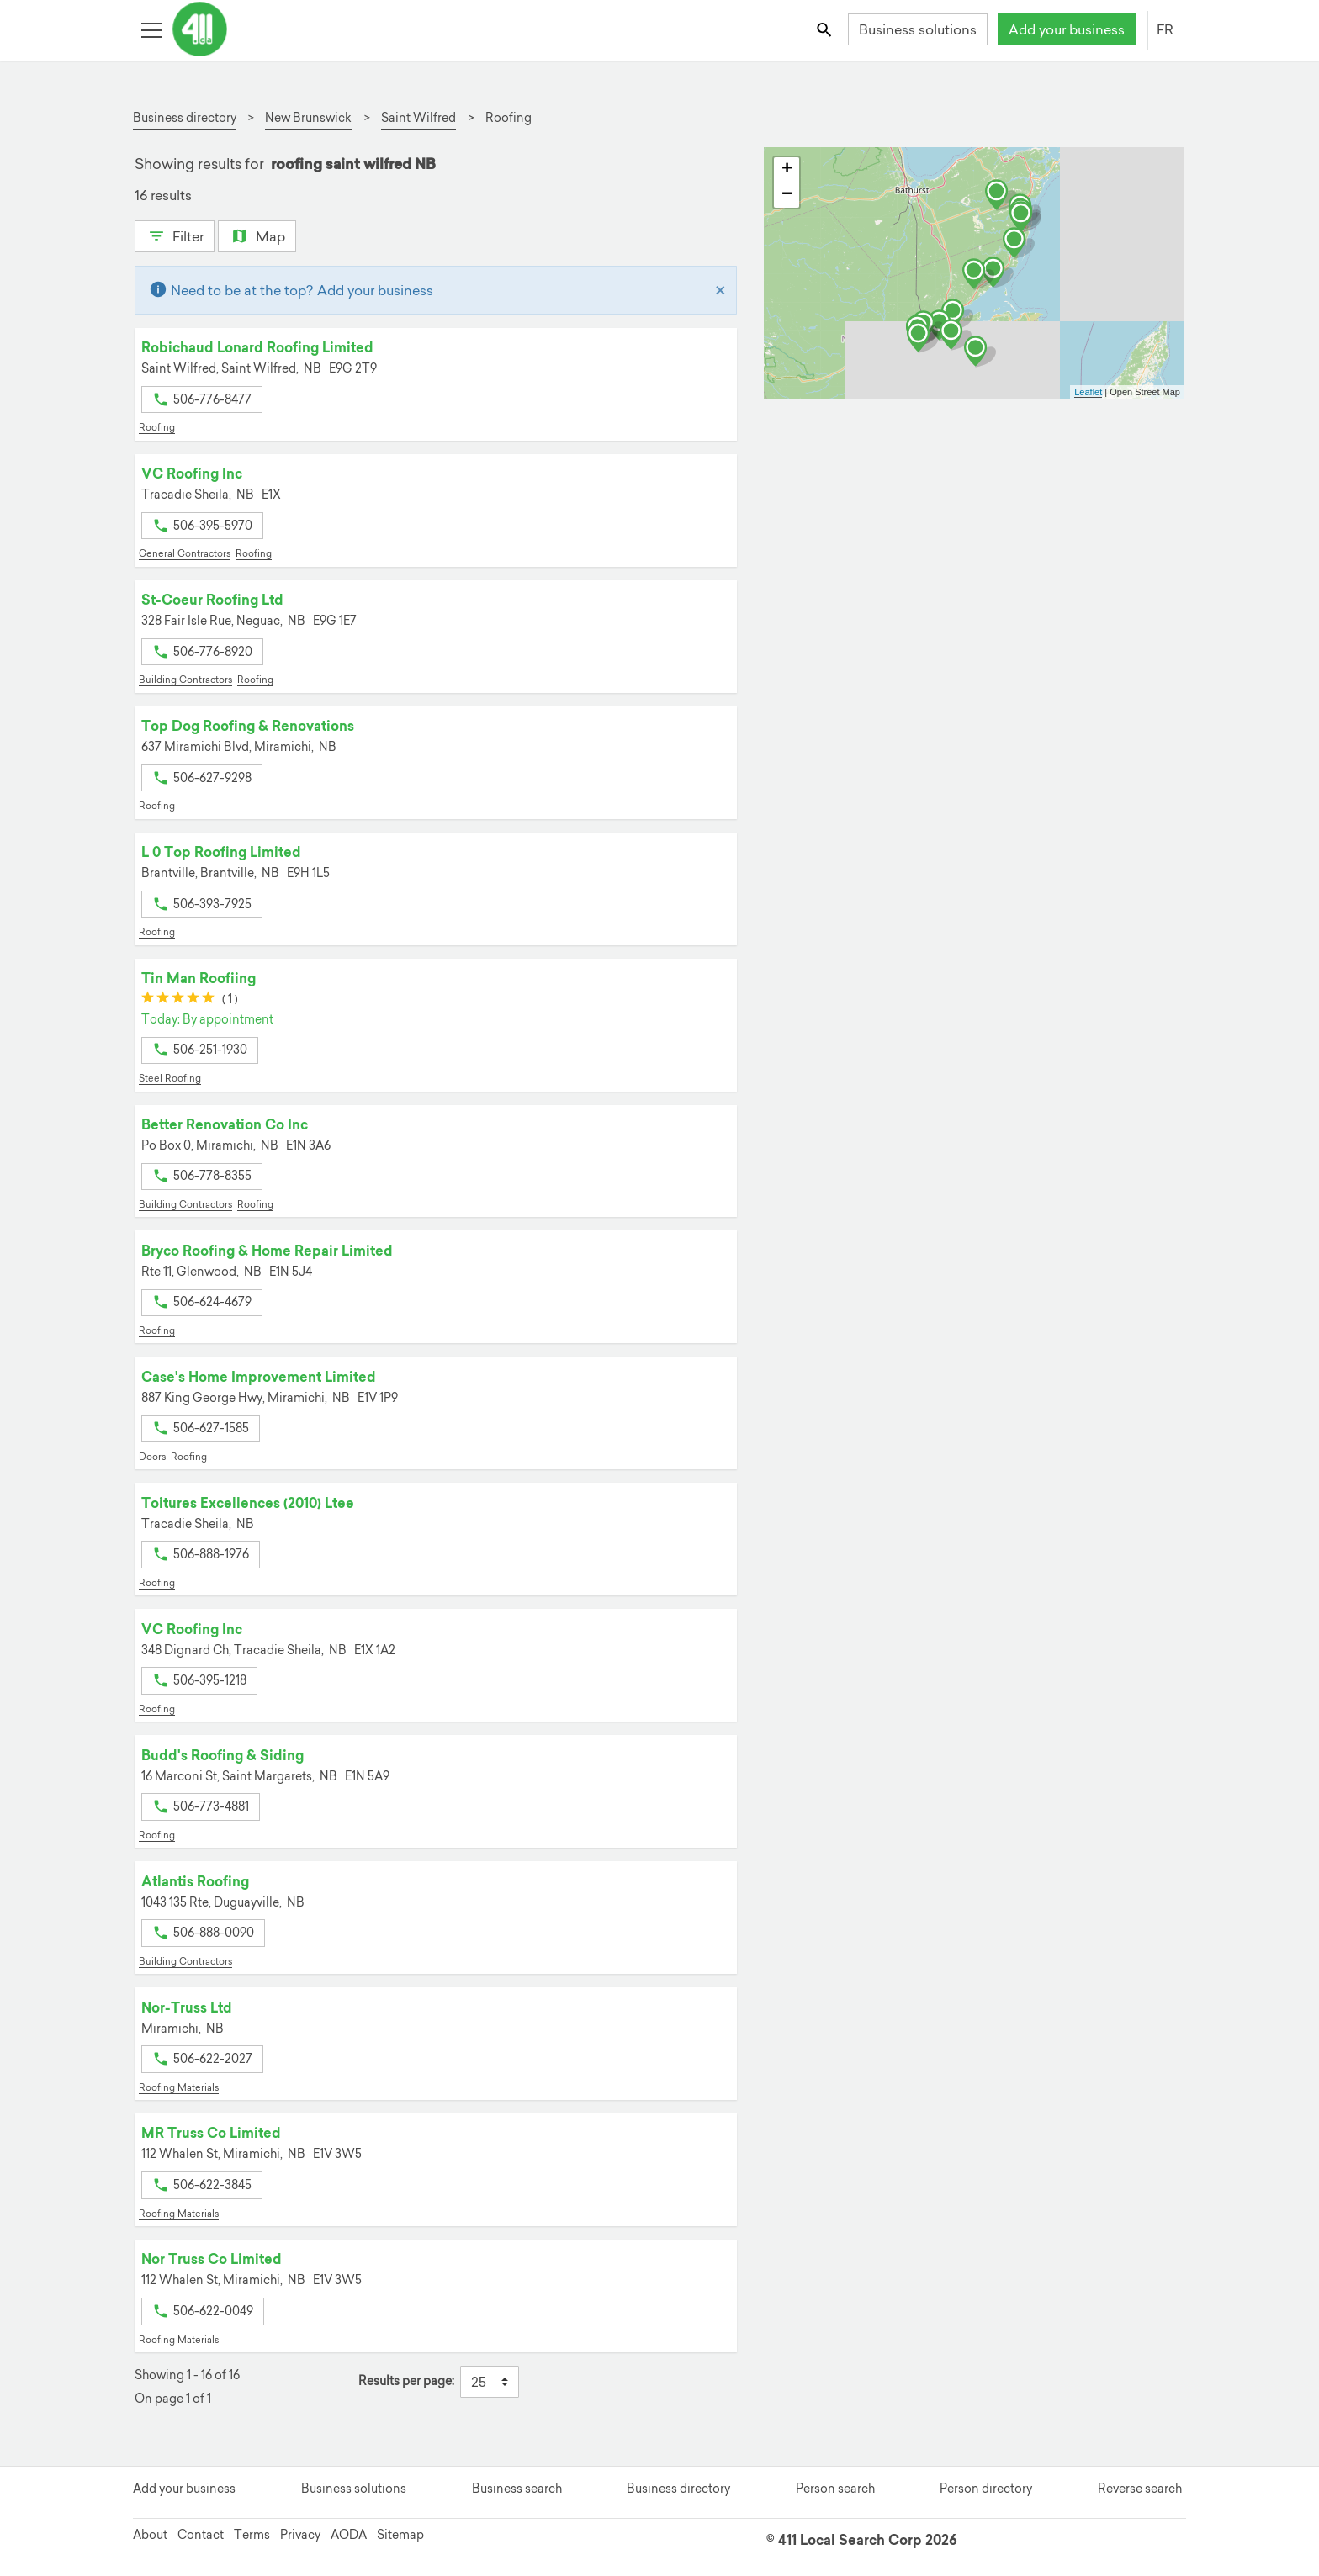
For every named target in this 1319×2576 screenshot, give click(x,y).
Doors (152, 1457)
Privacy (300, 2534)
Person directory (986, 2488)
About (150, 2534)
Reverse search (1140, 2488)
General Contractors (184, 553)
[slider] (178, 999)
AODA (349, 2534)
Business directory (678, 2488)
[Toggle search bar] (825, 29)
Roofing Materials (179, 2087)
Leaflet (1088, 392)
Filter (175, 234)
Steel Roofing (170, 1078)
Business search (517, 2488)
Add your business (1067, 29)
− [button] (786, 195)
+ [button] (786, 169)
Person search (835, 2488)
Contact (200, 2534)
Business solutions (918, 29)
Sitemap (400, 2534)
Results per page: (406, 2381)
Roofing (157, 427)
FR (1165, 29)
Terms (252, 2534)
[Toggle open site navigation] (151, 29)
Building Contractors (185, 679)
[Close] (720, 290)
